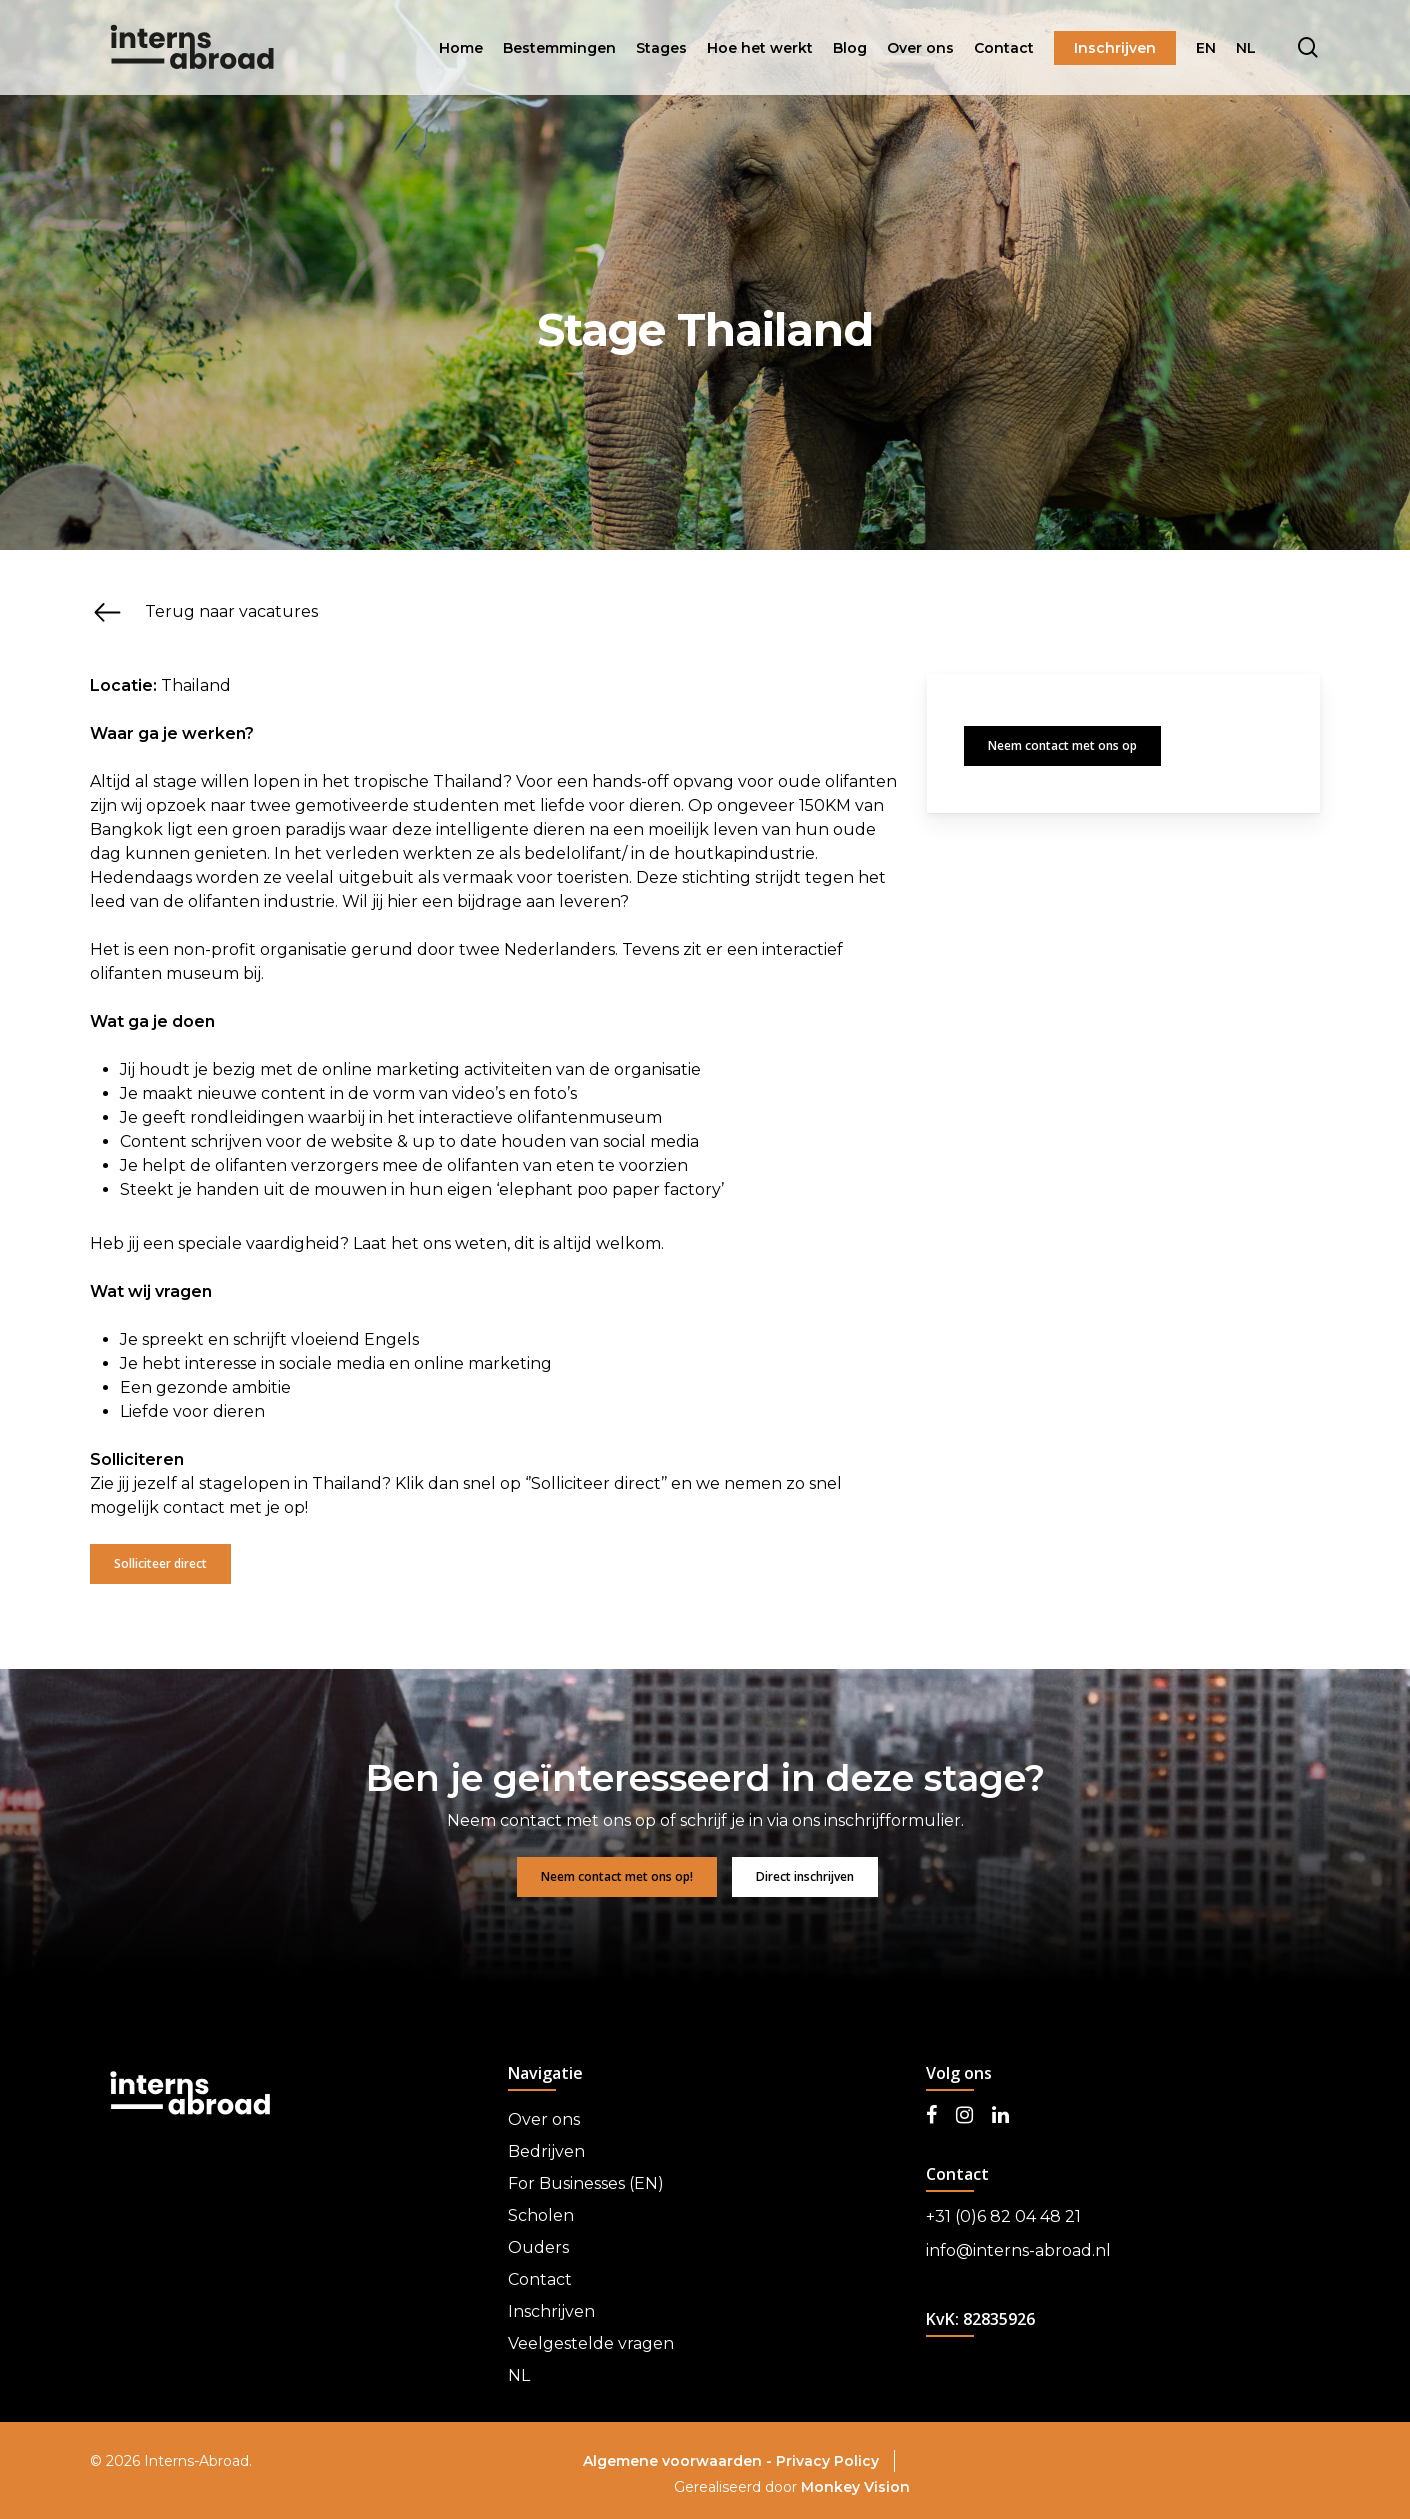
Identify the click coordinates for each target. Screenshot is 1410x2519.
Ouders (538, 2247)
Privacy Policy (827, 2461)
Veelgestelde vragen (591, 2343)
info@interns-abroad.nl (1018, 2250)
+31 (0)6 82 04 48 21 (1003, 2216)
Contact (540, 2279)
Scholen (541, 2215)
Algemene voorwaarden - (679, 2461)
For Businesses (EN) (586, 2183)
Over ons (544, 2119)
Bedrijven (546, 2151)
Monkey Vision (855, 2487)
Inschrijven (551, 2311)
